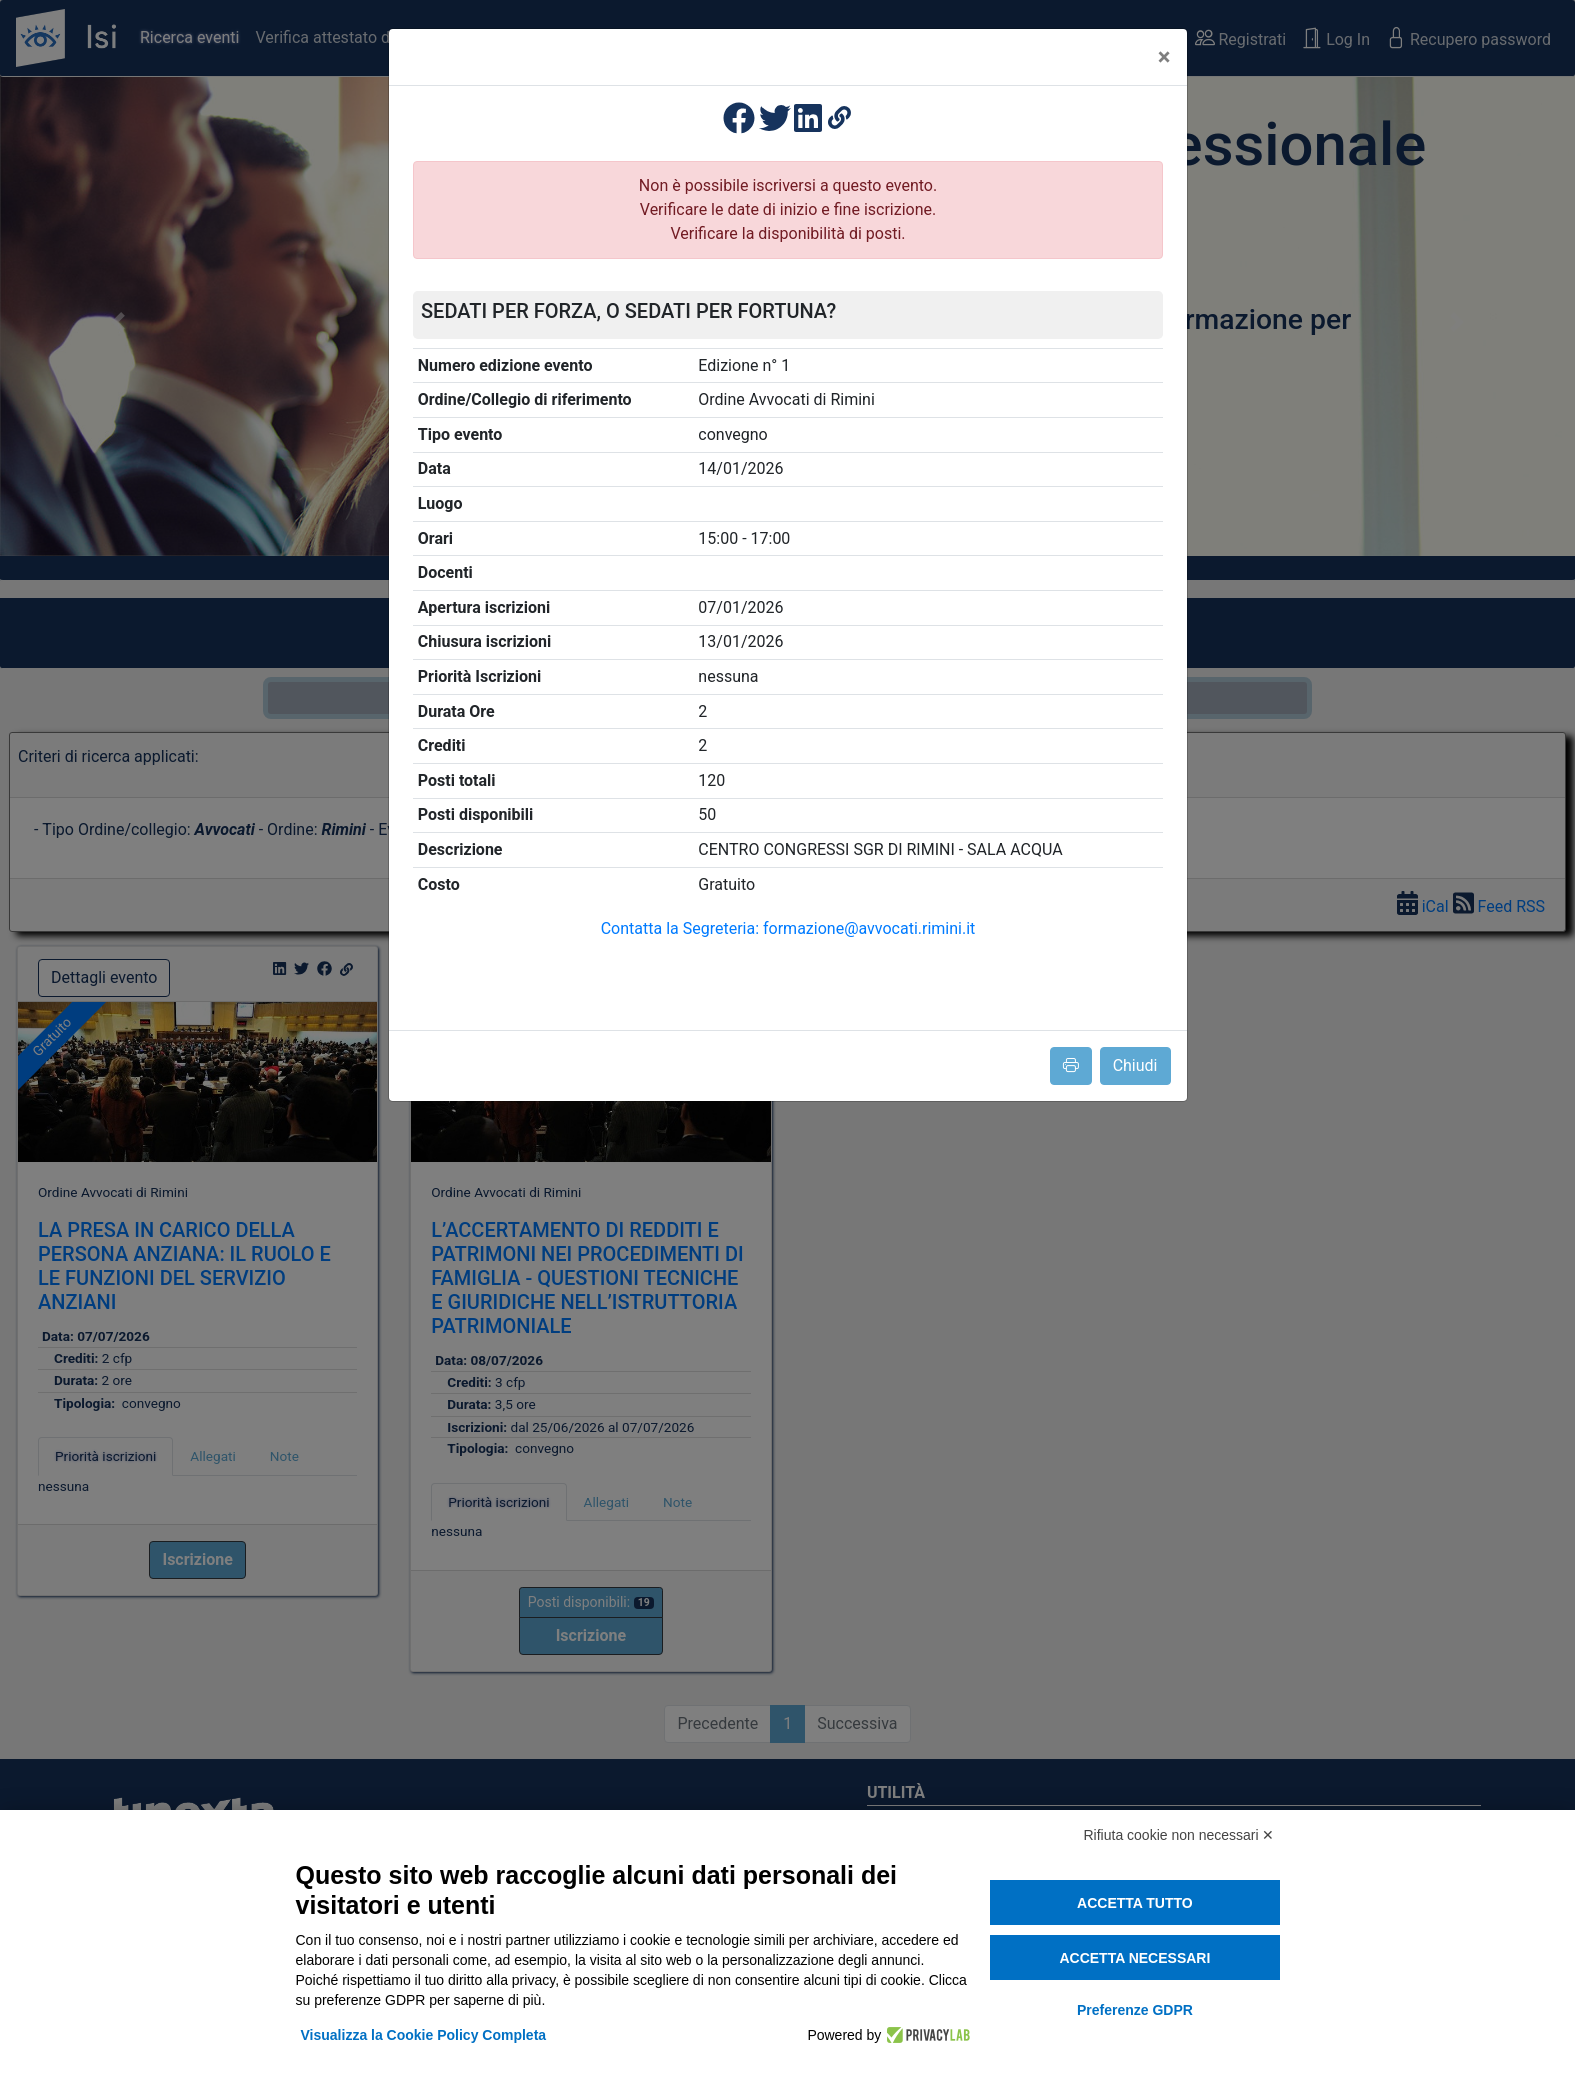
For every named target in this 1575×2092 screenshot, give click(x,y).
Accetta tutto (1135, 1903)
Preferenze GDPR (1135, 2010)
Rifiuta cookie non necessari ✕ (1179, 1835)
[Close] (1164, 57)
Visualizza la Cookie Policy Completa (424, 2035)
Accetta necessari (1134, 1958)
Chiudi (1135, 1065)
